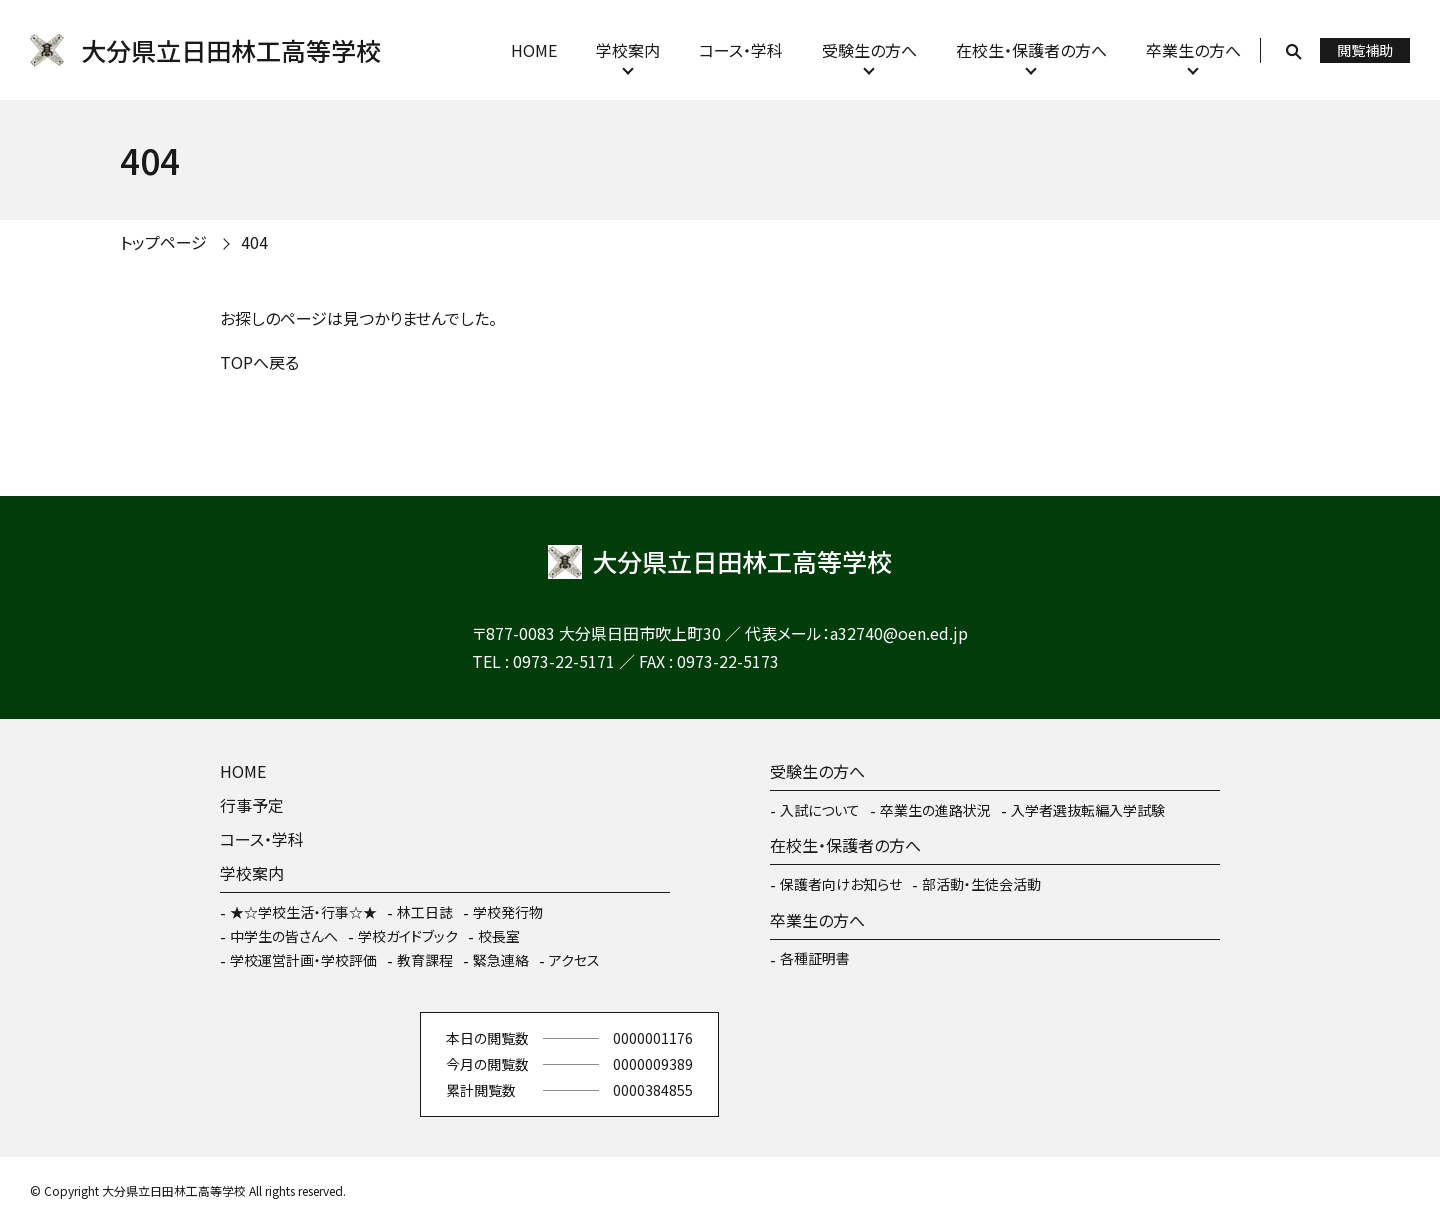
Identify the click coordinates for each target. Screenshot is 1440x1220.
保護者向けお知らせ (841, 884)
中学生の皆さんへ (284, 936)
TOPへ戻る (259, 362)
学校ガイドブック (408, 936)
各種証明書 (815, 958)
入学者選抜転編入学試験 (1088, 810)
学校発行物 (508, 912)
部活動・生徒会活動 (981, 884)
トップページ (163, 242)
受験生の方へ (869, 50)
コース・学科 (741, 50)
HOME (534, 50)
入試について (820, 810)
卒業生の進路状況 (935, 810)
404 (254, 242)
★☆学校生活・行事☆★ (303, 912)
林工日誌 (425, 912)
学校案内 (628, 50)
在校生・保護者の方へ (1031, 50)
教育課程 (425, 960)
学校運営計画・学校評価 (303, 960)
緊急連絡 (501, 960)
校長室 (499, 936)
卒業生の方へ (1193, 50)
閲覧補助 (1365, 50)
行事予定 (252, 805)
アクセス (574, 960)
